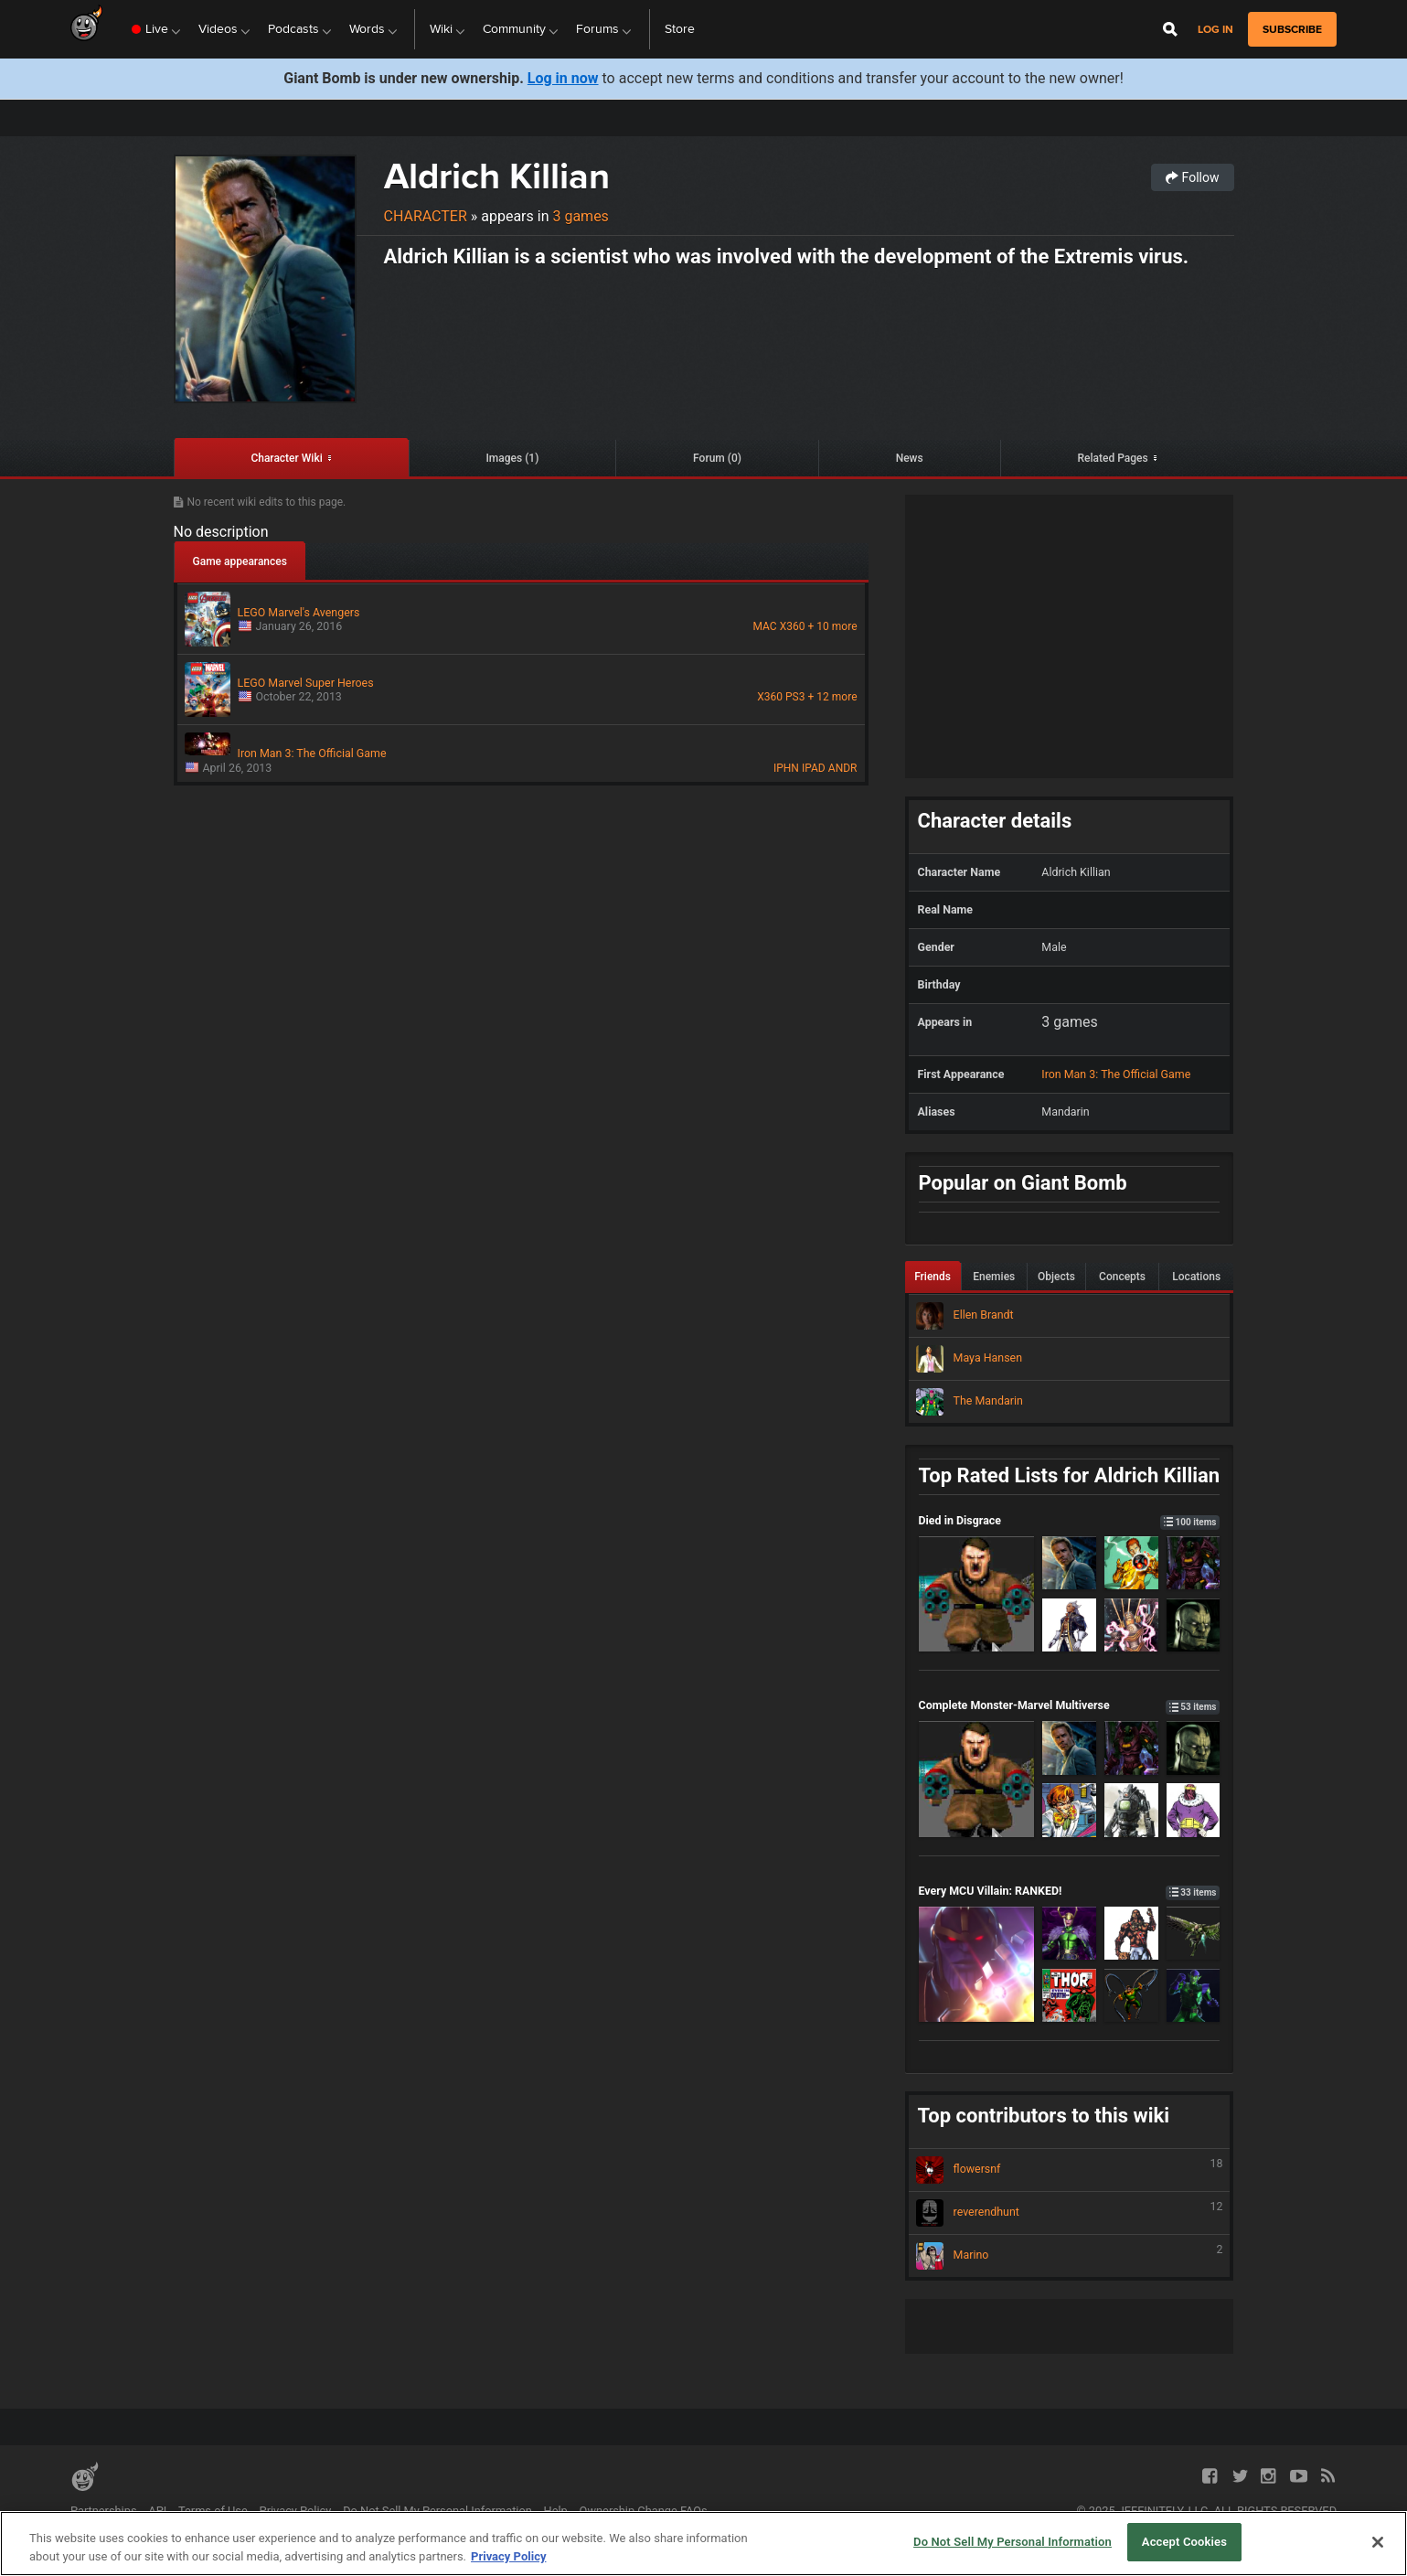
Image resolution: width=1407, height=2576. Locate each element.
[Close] (1378, 2542)
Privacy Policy (296, 2510)
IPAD (814, 768)
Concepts (1122, 1276)
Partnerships (103, 2510)
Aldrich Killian (497, 176)
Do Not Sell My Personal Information (437, 2510)
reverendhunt (1069, 2213)
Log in (1215, 30)
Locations (1196, 1276)
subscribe (1292, 29)
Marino (1069, 2256)
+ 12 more (833, 696)
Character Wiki (286, 458)
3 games (580, 216)
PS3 (795, 696)
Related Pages (1112, 458)
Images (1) (511, 458)
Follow (1192, 177)
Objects (1056, 1276)
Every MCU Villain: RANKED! (1069, 1890)
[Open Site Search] (1170, 29)
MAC (764, 626)
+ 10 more (833, 626)
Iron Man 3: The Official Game (1115, 1074)
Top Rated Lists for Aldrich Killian (1069, 1475)
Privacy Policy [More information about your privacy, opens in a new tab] (508, 2556)
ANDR (843, 768)
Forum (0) (717, 458)
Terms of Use (213, 2510)
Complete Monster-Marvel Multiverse (1069, 1705)
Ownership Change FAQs (644, 2510)
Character (425, 216)
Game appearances (240, 561)
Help (556, 2510)
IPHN (786, 768)
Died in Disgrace (1069, 1520)
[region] (703, 2543)
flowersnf (1069, 2170)
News (909, 458)
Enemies (994, 1276)
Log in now (563, 78)
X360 (792, 626)
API (157, 2510)
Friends (932, 1276)
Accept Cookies (1184, 2542)
